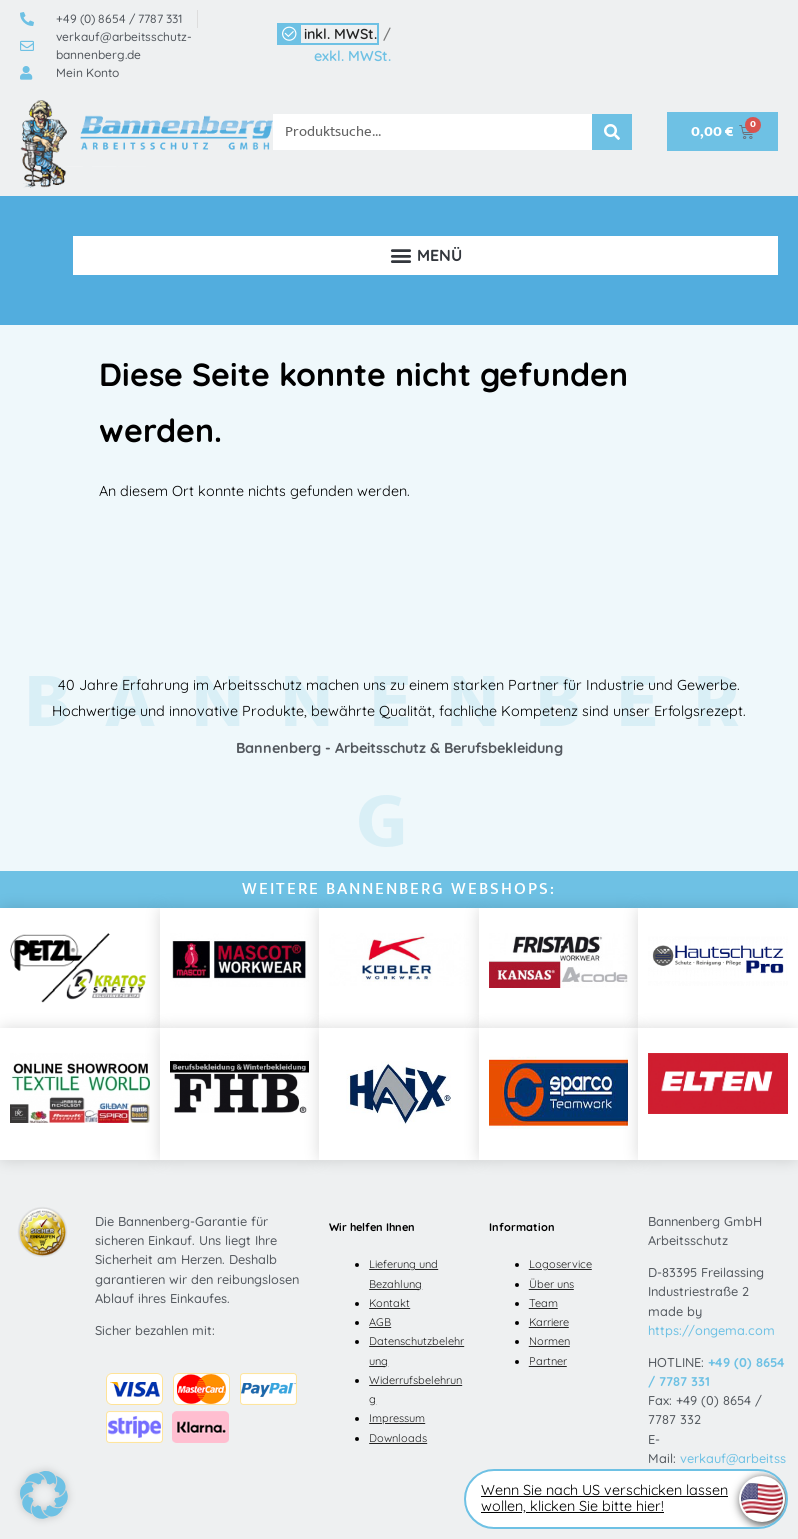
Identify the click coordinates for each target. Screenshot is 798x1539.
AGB (380, 1322)
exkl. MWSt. (352, 56)
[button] (425, 255)
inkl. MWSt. (340, 34)
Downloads (398, 1438)
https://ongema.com (711, 1330)
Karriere (549, 1322)
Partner (548, 1361)
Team (543, 1303)
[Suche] (612, 132)
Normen (549, 1341)
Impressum (397, 1418)
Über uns (551, 1284)
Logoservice (560, 1264)
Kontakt (389, 1303)
